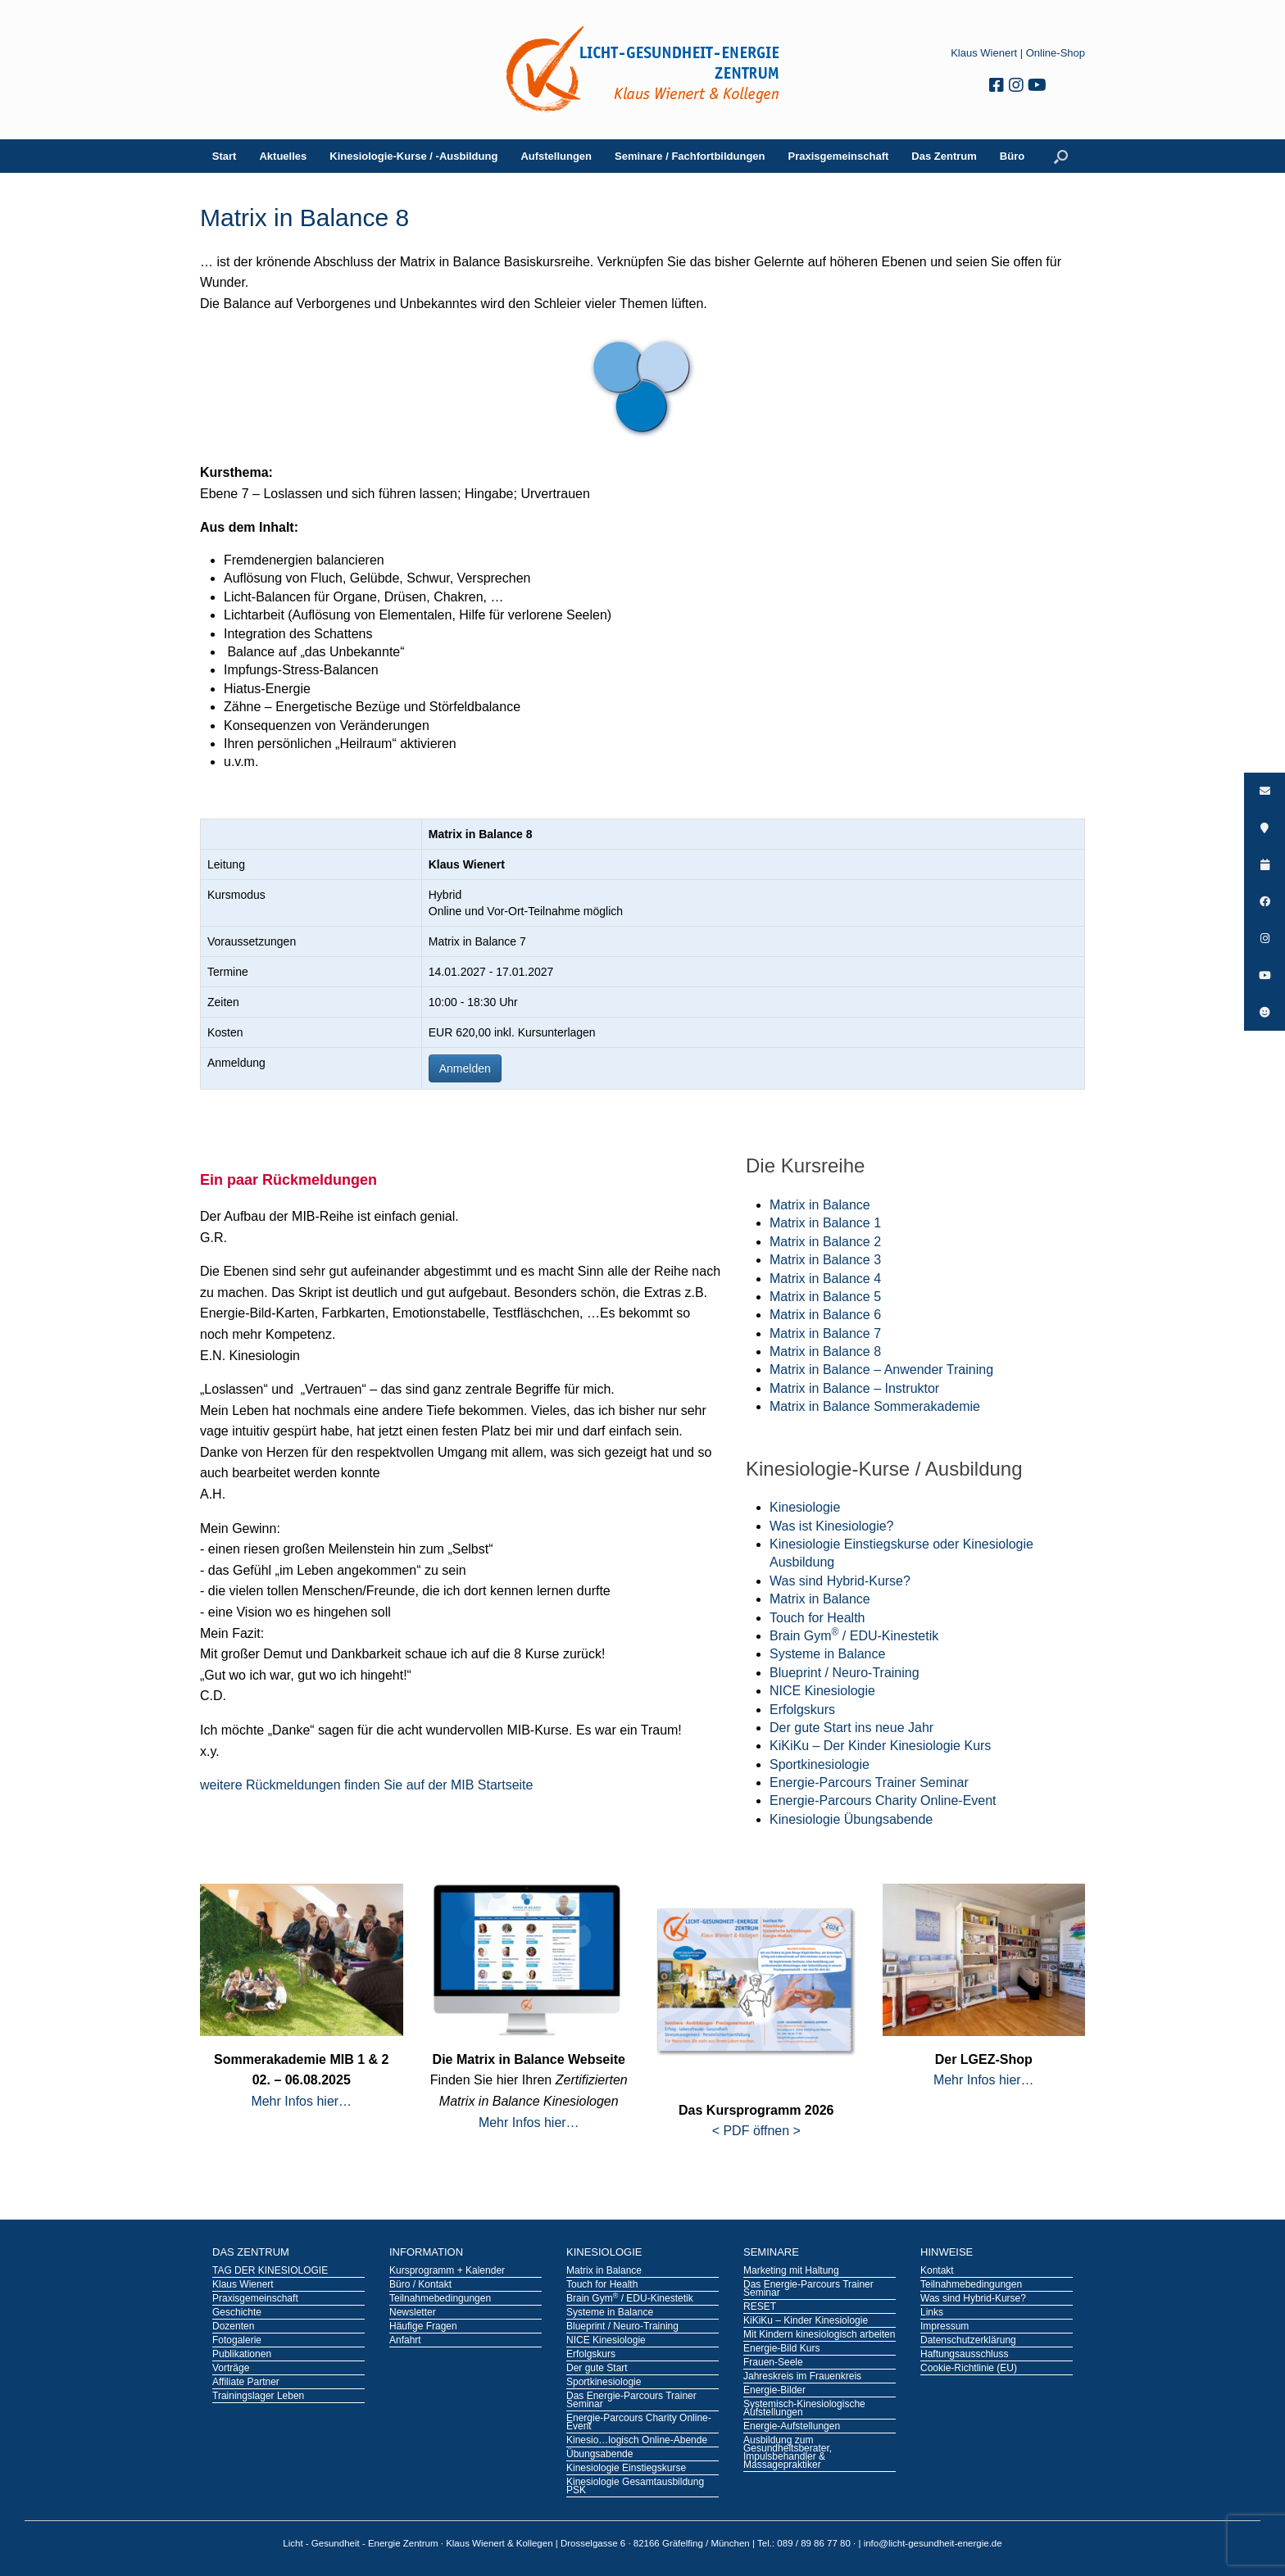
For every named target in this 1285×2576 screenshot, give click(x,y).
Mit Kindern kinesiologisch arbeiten (819, 2335)
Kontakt (937, 2271)
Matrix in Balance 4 (825, 1279)
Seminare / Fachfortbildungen (690, 156)
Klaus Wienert (984, 53)
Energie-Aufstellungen (791, 2427)
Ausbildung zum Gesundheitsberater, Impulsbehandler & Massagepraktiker (787, 2453)
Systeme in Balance (827, 1654)
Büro (1012, 156)
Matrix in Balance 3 (825, 1260)
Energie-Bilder (774, 2391)
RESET (759, 2307)
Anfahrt (405, 2341)
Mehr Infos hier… (301, 2101)
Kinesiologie (805, 1507)
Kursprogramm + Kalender (447, 2271)
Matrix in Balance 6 (825, 1315)
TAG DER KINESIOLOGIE (270, 2271)
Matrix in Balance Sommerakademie (875, 1406)
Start (224, 156)
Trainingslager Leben (258, 2396)
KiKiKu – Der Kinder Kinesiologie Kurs (880, 1746)
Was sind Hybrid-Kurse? (840, 1581)
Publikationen (241, 2355)
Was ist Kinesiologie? (831, 1526)
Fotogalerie (236, 2341)
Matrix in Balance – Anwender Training (881, 1369)
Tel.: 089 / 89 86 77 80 (805, 2543)
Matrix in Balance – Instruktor (854, 1388)
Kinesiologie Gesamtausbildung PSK (635, 2487)
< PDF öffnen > (756, 2131)
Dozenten (233, 2327)
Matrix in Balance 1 (825, 1223)
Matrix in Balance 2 (825, 1242)
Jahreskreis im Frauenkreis (802, 2377)
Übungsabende (599, 2455)
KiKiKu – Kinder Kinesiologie (805, 2321)
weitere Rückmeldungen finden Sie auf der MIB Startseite (366, 1785)
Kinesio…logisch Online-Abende (636, 2441)
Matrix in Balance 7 (825, 1333)
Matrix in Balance (820, 1205)
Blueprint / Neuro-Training (844, 1673)
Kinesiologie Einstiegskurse (626, 2469)
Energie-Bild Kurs (781, 2349)
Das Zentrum (943, 156)
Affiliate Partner (245, 2383)
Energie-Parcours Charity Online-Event (883, 1800)
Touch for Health (817, 1618)
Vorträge (230, 2369)
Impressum (944, 2327)
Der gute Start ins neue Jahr (851, 1728)
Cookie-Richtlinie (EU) (968, 2369)
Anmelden (465, 1068)
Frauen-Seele (773, 2363)
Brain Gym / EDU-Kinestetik (854, 1636)
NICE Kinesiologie (822, 1691)
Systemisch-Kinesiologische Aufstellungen (804, 2409)
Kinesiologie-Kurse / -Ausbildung (413, 156)
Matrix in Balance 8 (825, 1351)
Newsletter (412, 2313)
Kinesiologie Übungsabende (851, 1819)
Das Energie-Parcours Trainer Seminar (631, 2401)
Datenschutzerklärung (968, 2341)
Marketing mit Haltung (791, 2271)
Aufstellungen (556, 156)
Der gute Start (597, 2369)
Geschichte (236, 2313)
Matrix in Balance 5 (825, 1297)
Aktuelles (282, 156)
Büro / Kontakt (420, 2285)
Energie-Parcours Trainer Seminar (869, 1782)
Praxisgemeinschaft (838, 156)
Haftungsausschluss (964, 2355)
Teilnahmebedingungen (440, 2299)
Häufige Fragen (423, 2327)
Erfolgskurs (802, 1710)
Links (931, 2313)
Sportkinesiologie (820, 1764)
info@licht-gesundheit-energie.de (933, 2543)
